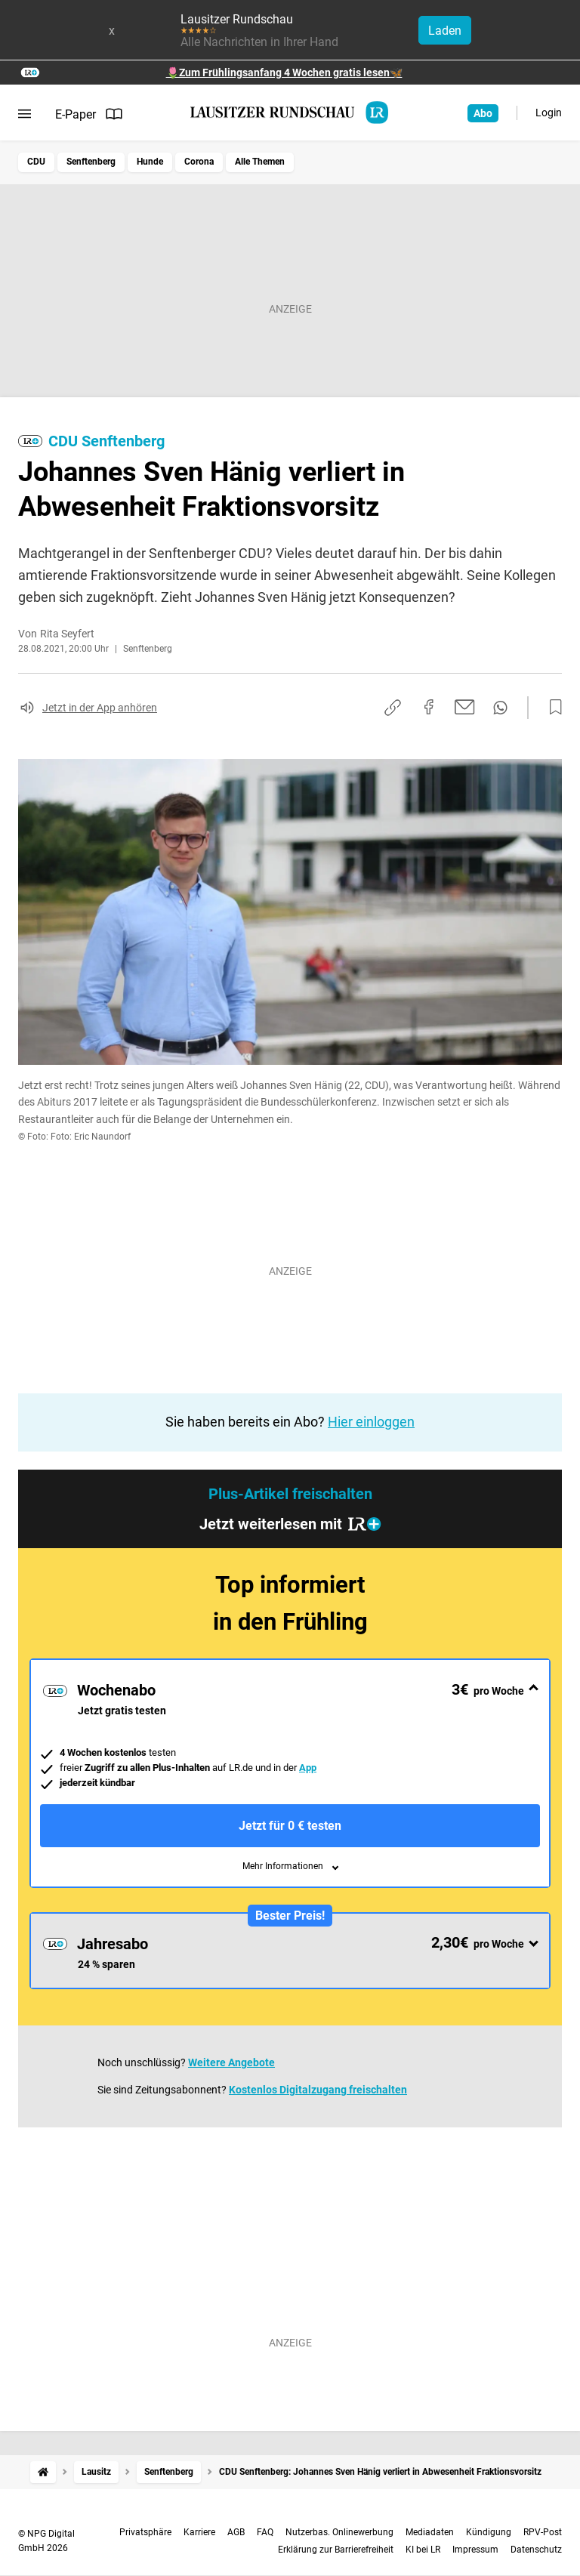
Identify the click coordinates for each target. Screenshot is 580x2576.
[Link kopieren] (393, 708)
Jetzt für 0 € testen (290, 1826)
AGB (236, 2532)
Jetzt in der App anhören (99, 708)
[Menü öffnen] (24, 114)
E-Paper (89, 114)
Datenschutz (536, 2549)
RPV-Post (542, 2532)
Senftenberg (91, 161)
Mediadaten (430, 2532)
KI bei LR (423, 2549)
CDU (36, 161)
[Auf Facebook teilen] (429, 707)
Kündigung (488, 2532)
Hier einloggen (371, 1422)
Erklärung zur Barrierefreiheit (335, 2549)
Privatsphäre (145, 2532)
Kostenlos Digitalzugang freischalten (318, 2090)
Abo (483, 113)
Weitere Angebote (231, 2062)
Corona (199, 161)
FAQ (265, 2532)
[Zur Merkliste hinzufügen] (551, 708)
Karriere (199, 2532)
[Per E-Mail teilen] (465, 707)
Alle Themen (260, 161)
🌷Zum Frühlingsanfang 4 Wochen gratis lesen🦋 (284, 72)
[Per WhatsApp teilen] (500, 708)
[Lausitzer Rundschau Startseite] (290, 112)
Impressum (475, 2549)
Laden (444, 30)
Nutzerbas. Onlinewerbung (339, 2532)
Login (548, 112)
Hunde (150, 161)
